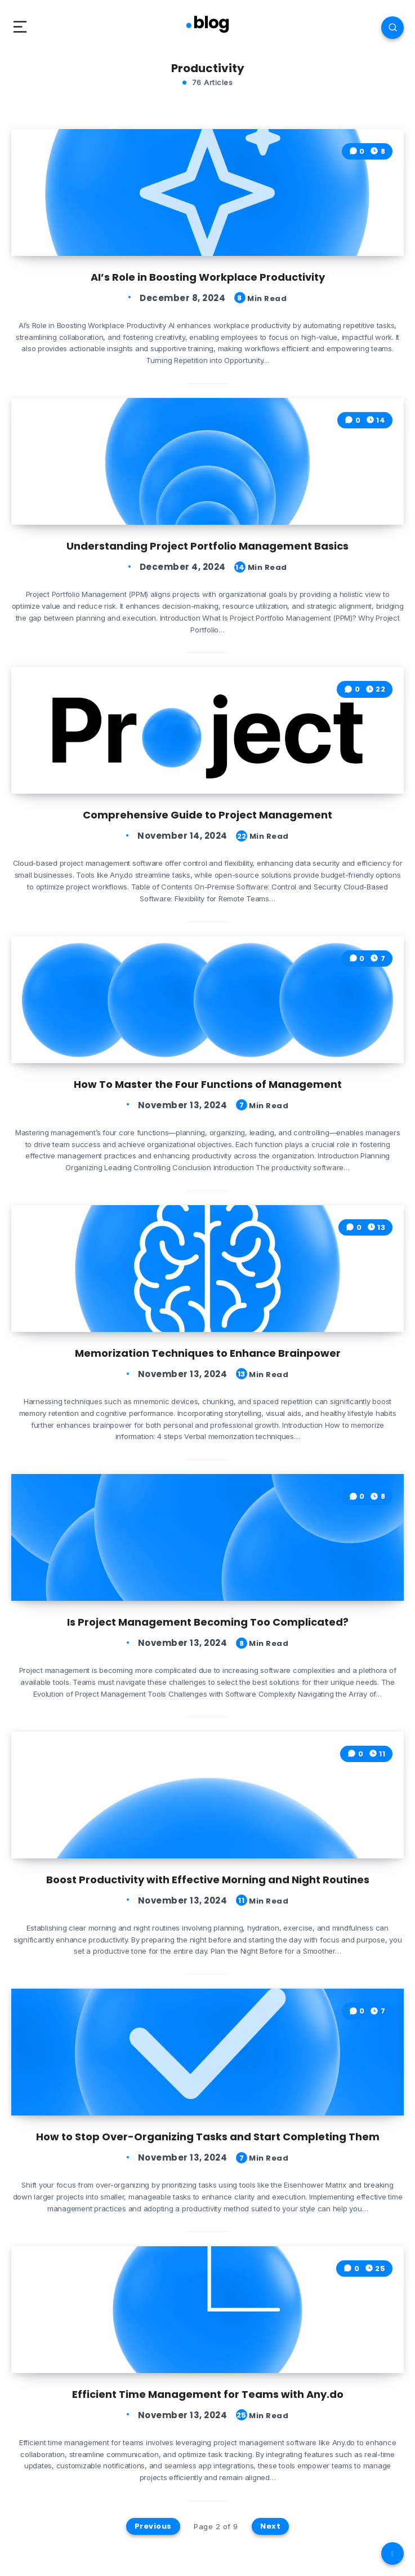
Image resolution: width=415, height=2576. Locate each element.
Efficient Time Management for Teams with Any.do (207, 2394)
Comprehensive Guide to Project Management (207, 815)
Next (270, 2526)
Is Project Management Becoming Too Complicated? (208, 1622)
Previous (153, 2526)
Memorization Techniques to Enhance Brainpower (208, 1353)
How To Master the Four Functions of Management (208, 1084)
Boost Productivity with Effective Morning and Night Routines (207, 1880)
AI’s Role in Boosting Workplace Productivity (208, 277)
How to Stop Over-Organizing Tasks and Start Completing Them (208, 2137)
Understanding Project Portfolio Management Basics (207, 546)
